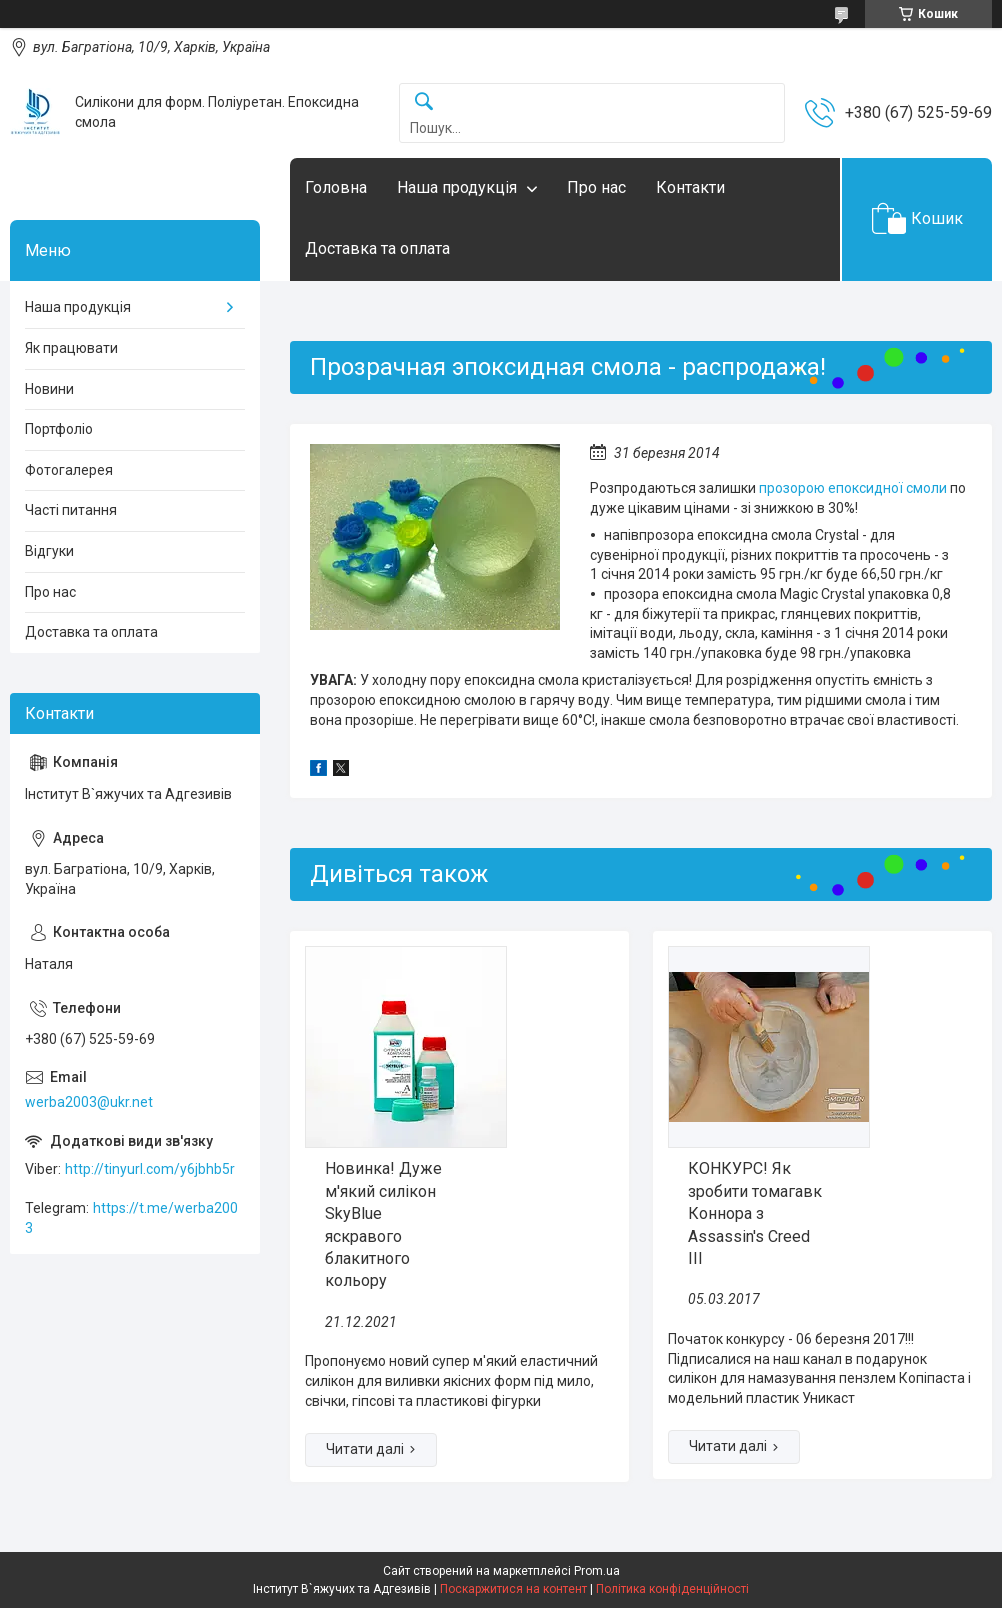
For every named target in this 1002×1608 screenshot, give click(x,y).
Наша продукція (457, 187)
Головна (336, 187)
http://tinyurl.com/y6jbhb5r (150, 1169)
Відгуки (49, 551)
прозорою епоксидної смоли (853, 488)
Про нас (596, 187)
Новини (49, 389)
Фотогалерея (69, 470)
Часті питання (71, 510)
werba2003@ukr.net (89, 1102)
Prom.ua (597, 1571)
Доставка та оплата (377, 248)
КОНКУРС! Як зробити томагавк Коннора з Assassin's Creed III (755, 1213)
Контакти (690, 187)
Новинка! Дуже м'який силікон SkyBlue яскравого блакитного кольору (383, 1224)
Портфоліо (59, 429)
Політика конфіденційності (672, 1589)
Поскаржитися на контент (513, 1589)
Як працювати (71, 348)
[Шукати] (424, 102)
